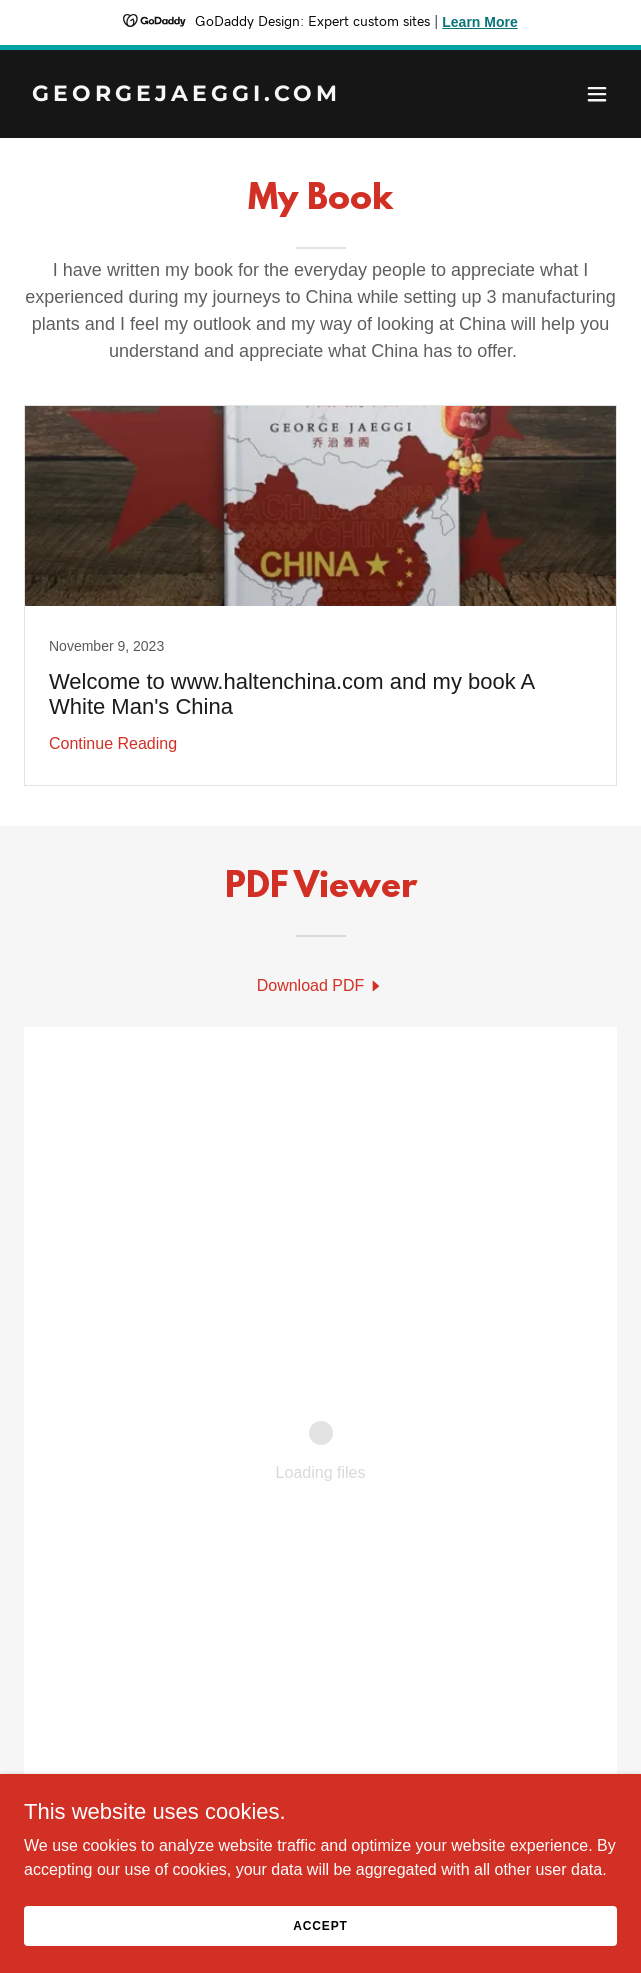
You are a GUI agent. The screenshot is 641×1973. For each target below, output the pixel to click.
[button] (597, 94)
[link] (231, 95)
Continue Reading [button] (113, 743)
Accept (320, 1925)
